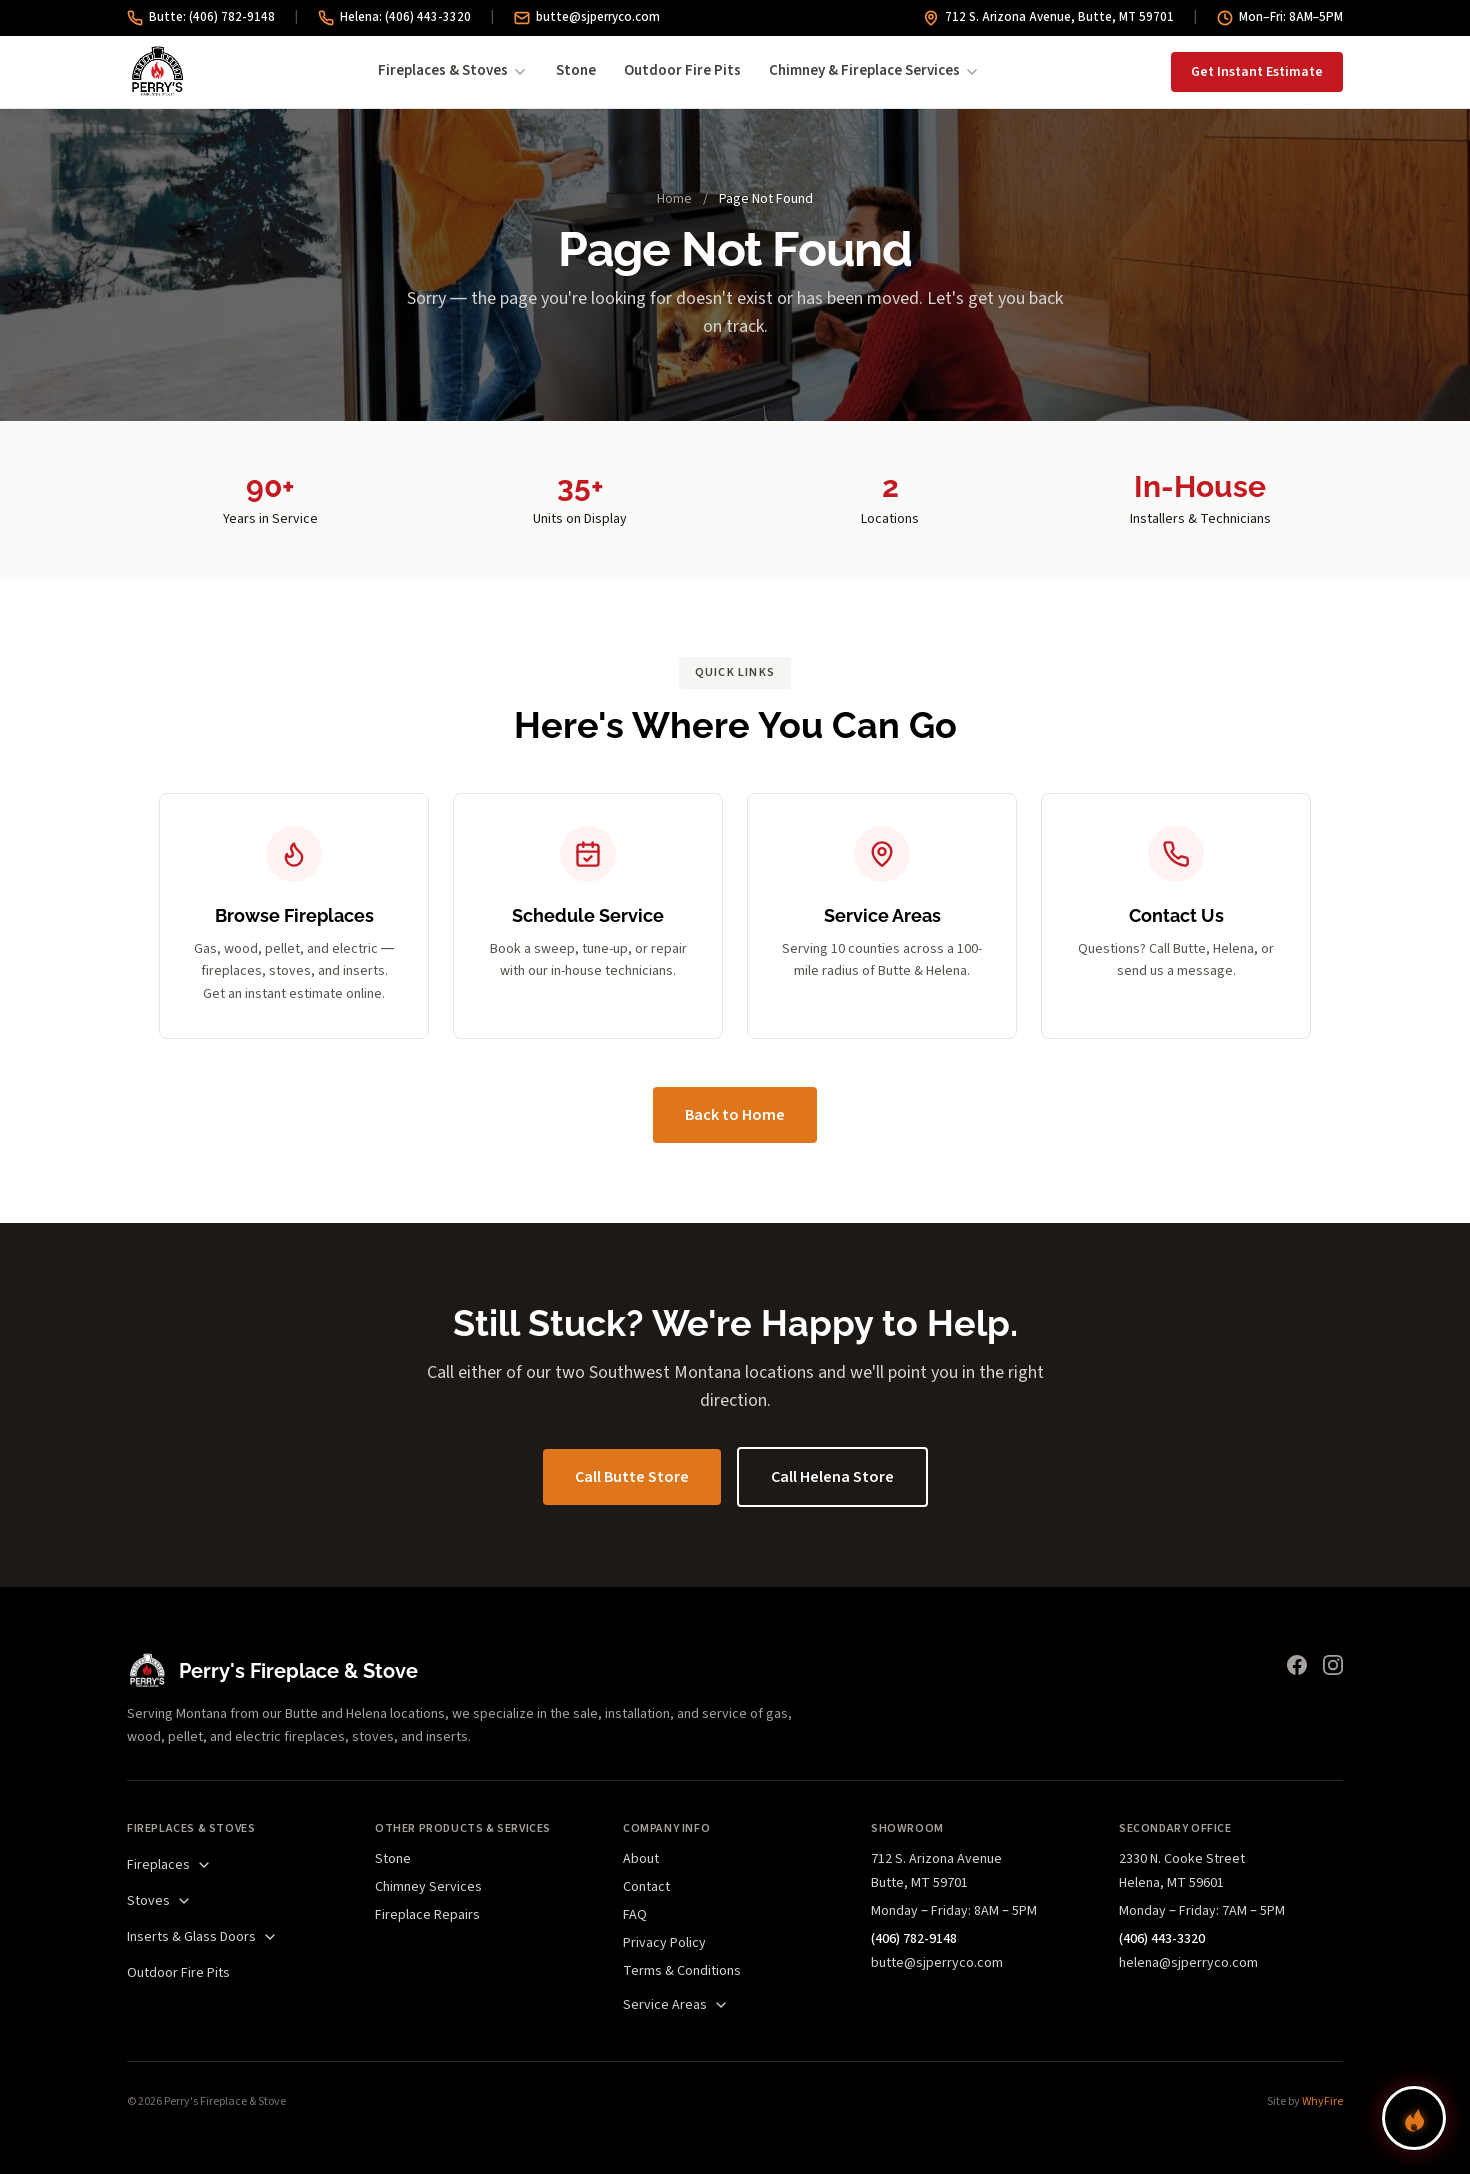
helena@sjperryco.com (1188, 1963)
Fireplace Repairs (427, 1915)
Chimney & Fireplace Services (874, 70)
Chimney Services (428, 1887)
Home (674, 199)
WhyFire (1322, 2101)
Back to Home (735, 1115)
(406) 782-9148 (914, 1939)
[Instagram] (1333, 1665)
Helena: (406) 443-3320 (394, 17)
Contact (646, 1887)
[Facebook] (1297, 1665)
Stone (576, 70)
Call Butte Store (632, 1477)
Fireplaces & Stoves (453, 70)
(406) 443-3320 (1162, 1939)
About (641, 1859)
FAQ (635, 1915)
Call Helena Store (832, 1477)
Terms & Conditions (682, 1971)
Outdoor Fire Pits (682, 70)
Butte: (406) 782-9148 (201, 17)
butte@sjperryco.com (587, 17)
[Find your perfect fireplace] (1414, 2118)
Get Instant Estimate (1257, 72)
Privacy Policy (664, 1943)
